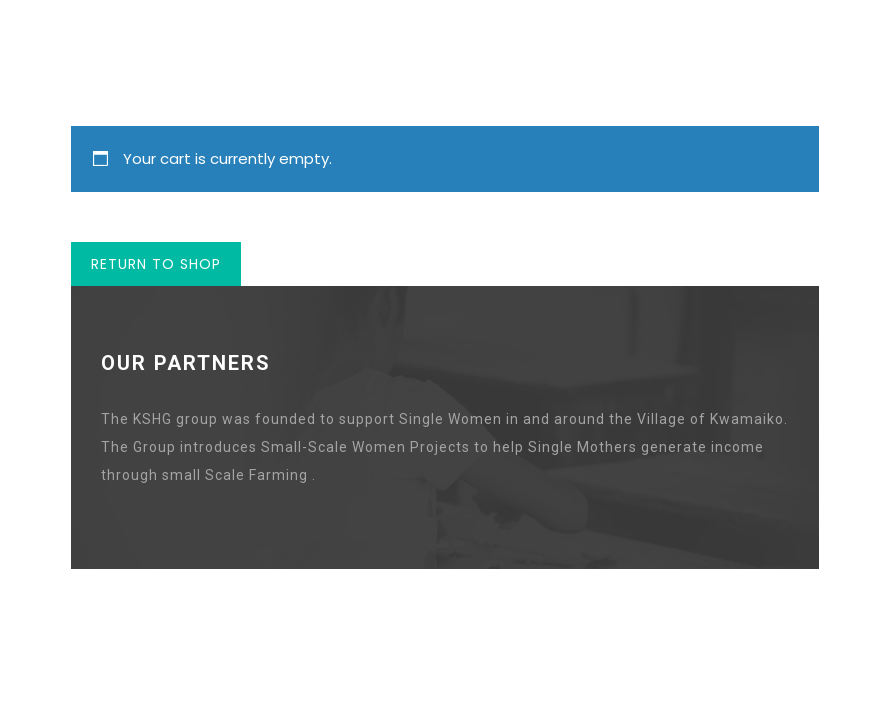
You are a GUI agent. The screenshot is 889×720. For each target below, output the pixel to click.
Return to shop (156, 264)
